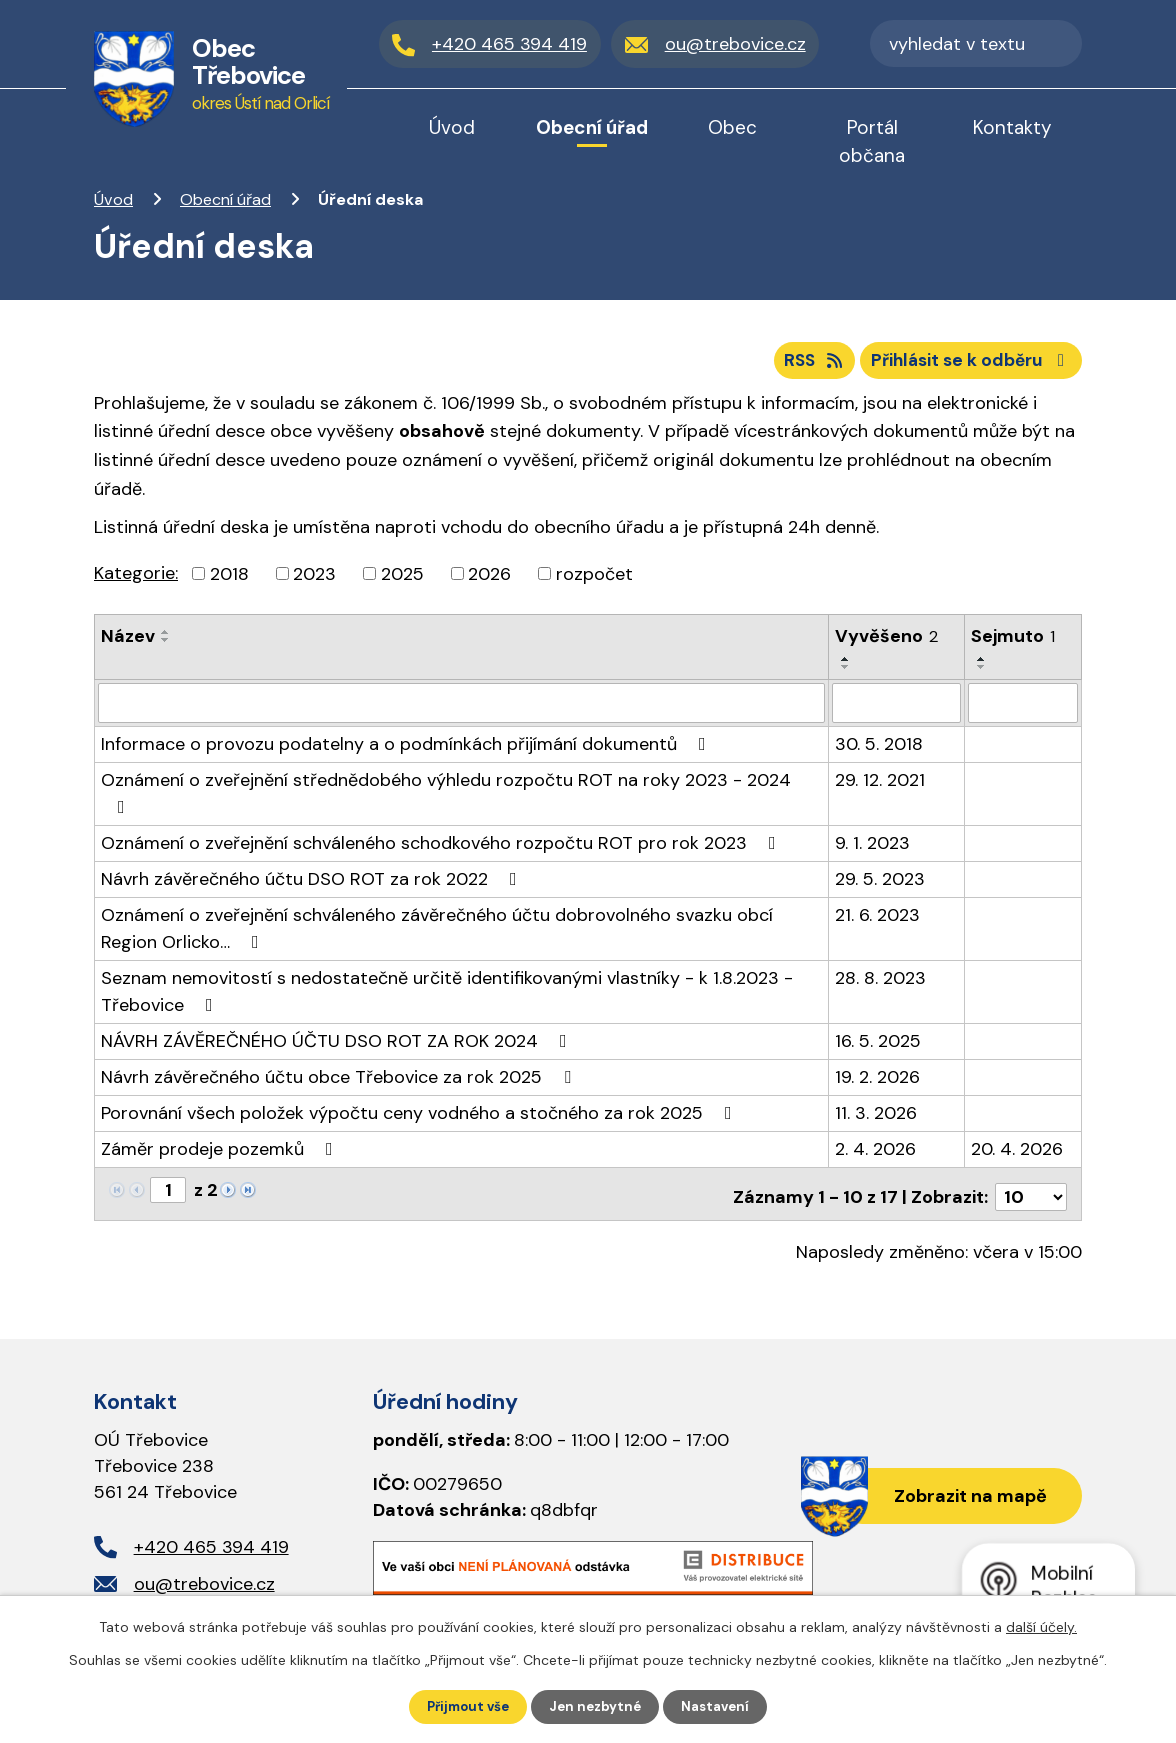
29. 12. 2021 (880, 785)
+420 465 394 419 (211, 1546)
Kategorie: (136, 579)
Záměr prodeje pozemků (221, 1154)
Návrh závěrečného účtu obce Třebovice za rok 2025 (340, 1082)
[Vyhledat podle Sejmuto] (1023, 709)
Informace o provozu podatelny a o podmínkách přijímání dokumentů (407, 749)
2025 (402, 580)
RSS (799, 365)
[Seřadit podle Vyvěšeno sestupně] (846, 674)
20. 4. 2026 (1017, 1154)
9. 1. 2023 (872, 848)
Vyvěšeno (886, 643)
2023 (314, 580)
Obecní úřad (225, 199)
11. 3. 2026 (876, 1118)
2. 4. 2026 (875, 1154)
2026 (489, 580)
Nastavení (721, 1706)
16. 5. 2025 (878, 1046)
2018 (229, 580)
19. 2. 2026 (877, 1082)
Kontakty (1012, 127)
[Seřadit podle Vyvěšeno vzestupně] (846, 666)
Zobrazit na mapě (964, 1496)
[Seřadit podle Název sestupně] (166, 647)
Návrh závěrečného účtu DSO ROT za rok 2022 (313, 884)
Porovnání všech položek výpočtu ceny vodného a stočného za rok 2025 (420, 1118)
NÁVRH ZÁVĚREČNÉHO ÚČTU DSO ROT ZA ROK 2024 (338, 1046)
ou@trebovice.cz (204, 1583)
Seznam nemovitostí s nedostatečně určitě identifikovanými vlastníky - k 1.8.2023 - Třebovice (447, 996)
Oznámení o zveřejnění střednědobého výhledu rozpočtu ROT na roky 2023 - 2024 (446, 797)
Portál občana (872, 141)
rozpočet (594, 580)
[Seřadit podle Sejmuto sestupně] (982, 674)
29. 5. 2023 (880, 884)
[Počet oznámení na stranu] (1031, 1196)
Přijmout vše (464, 1706)
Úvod (113, 199)
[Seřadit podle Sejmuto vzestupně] (982, 666)
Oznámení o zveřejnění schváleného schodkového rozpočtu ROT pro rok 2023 (442, 848)
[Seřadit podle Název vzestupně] (166, 639)
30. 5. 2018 (879, 749)
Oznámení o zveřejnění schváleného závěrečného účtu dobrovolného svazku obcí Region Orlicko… (437, 933)
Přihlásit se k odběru (967, 365)
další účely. (1041, 1626)
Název (128, 643)
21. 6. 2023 (877, 920)
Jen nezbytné (597, 1706)
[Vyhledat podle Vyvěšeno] (896, 709)
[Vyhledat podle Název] (461, 709)
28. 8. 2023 (880, 983)
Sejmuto (1013, 643)
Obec (732, 127)
